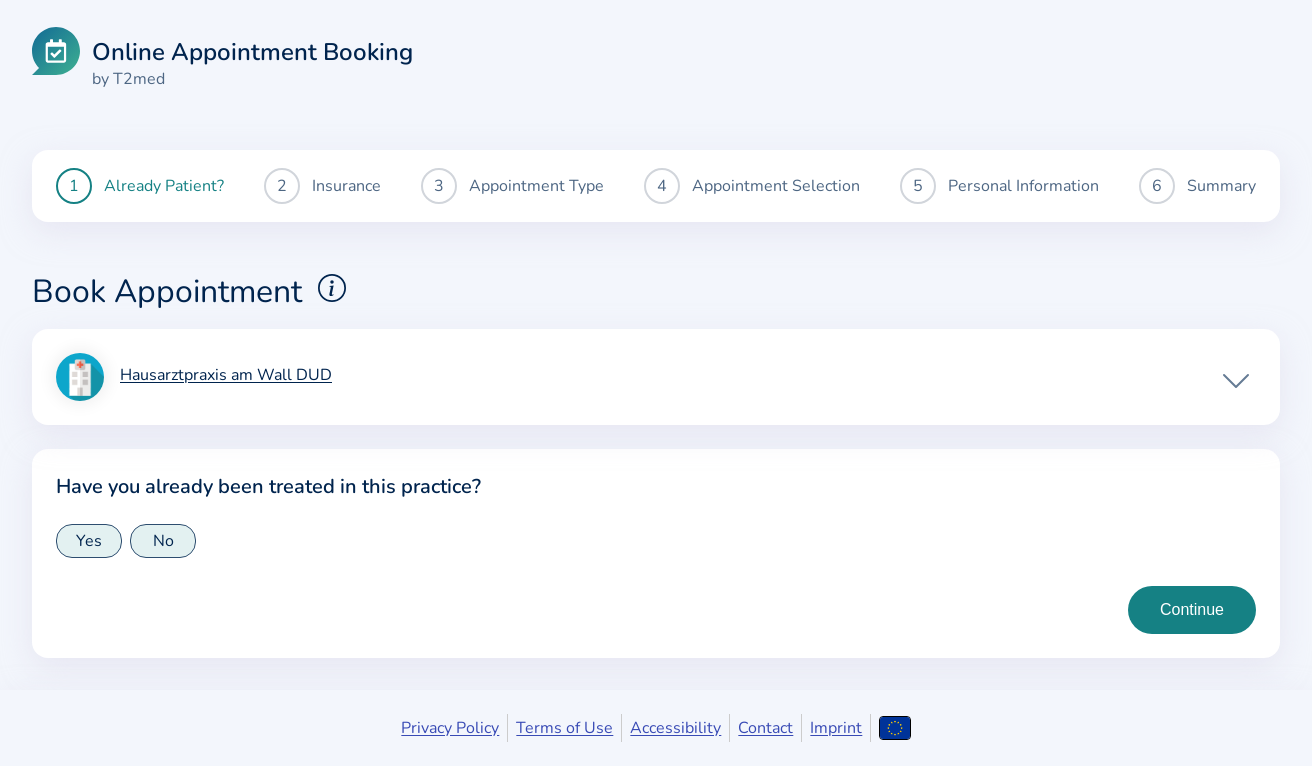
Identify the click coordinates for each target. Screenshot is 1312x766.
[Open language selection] (894, 728)
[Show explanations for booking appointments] (332, 288)
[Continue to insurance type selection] (1192, 610)
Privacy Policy (450, 728)
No (163, 541)
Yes (89, 541)
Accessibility (675, 728)
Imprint (836, 728)
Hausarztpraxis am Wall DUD (226, 376)
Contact (765, 728)
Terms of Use (564, 728)
